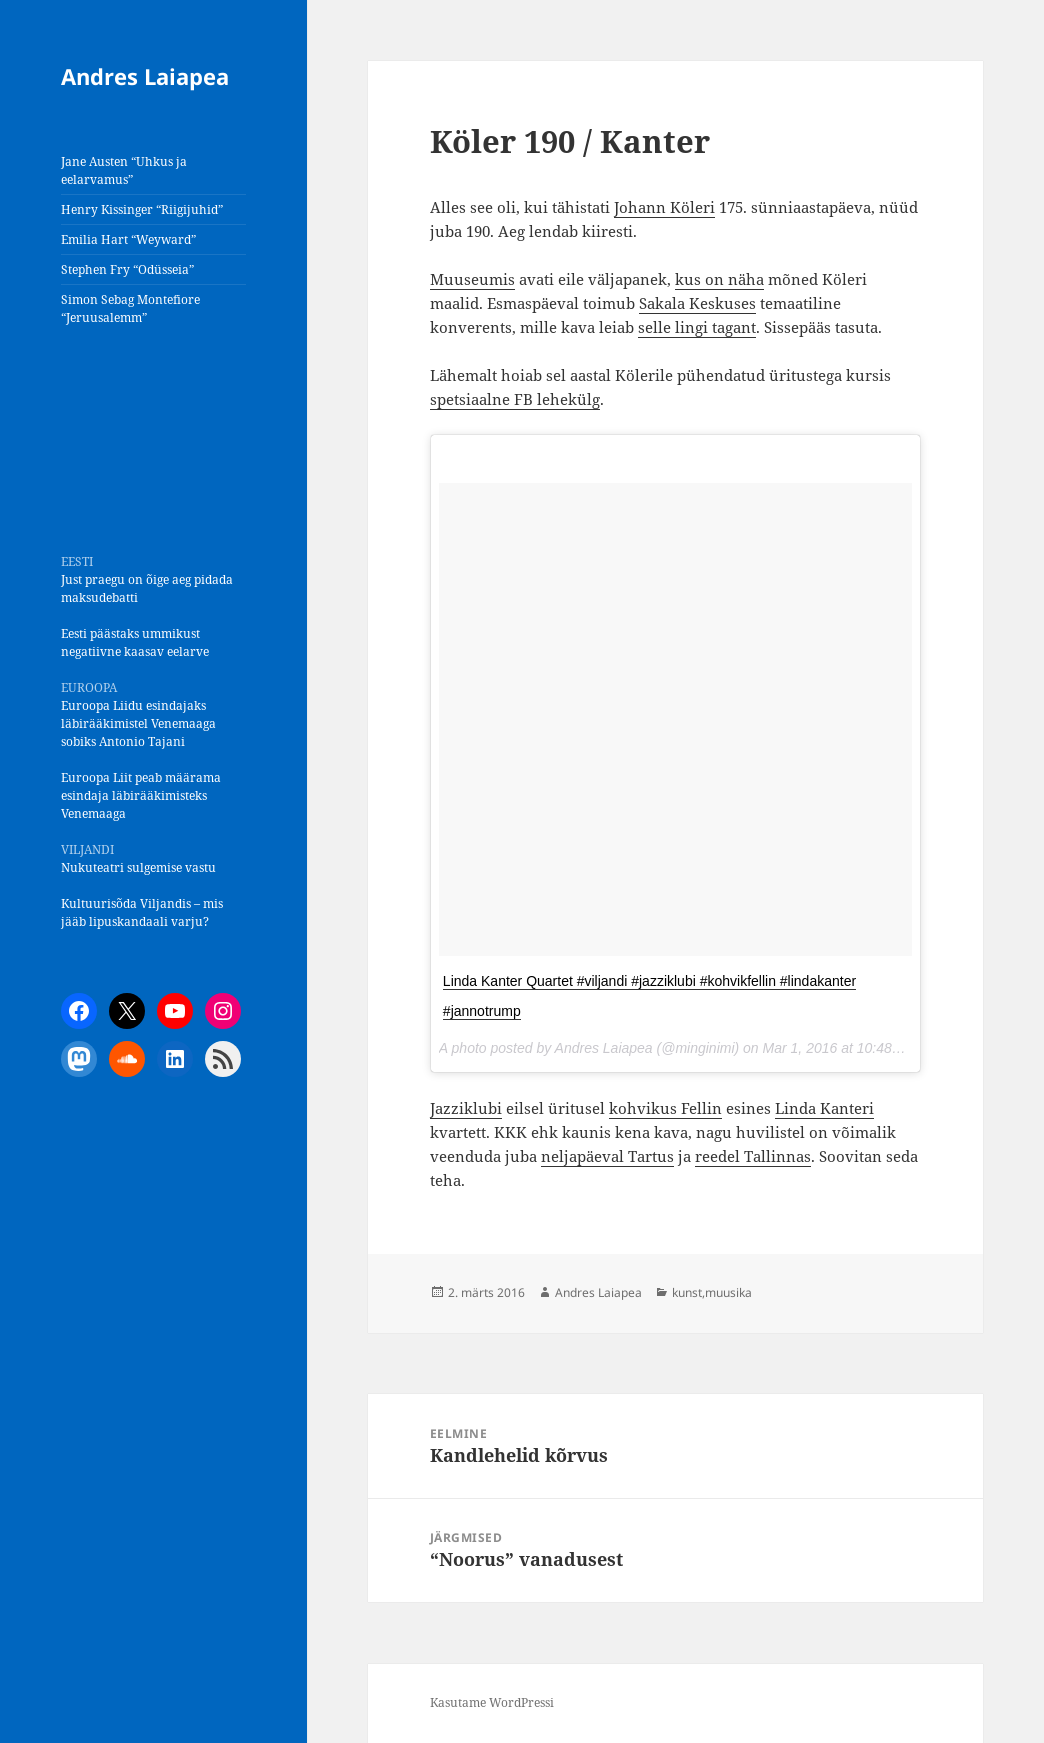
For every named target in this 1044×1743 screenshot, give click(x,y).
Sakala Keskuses (697, 303)
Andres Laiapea (145, 76)
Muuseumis (472, 279)
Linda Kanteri (824, 1108)
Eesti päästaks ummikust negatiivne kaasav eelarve (135, 642)
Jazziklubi (466, 1108)
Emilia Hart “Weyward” (128, 239)
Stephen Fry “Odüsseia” (127, 269)
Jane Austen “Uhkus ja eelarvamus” (124, 170)
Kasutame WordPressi (492, 1702)
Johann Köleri (664, 207)
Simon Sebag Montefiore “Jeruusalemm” (130, 308)
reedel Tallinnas (753, 1156)
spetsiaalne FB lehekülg (515, 399)
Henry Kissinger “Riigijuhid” (142, 209)
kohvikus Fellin (665, 1108)
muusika (728, 1292)
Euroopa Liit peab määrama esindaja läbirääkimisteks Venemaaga (141, 795)
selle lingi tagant (697, 327)
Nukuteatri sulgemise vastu (138, 867)
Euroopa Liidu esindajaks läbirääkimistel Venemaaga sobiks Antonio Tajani (138, 723)
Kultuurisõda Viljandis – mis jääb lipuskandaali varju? (142, 912)
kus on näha (719, 279)
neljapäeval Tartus (607, 1156)
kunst (687, 1292)
